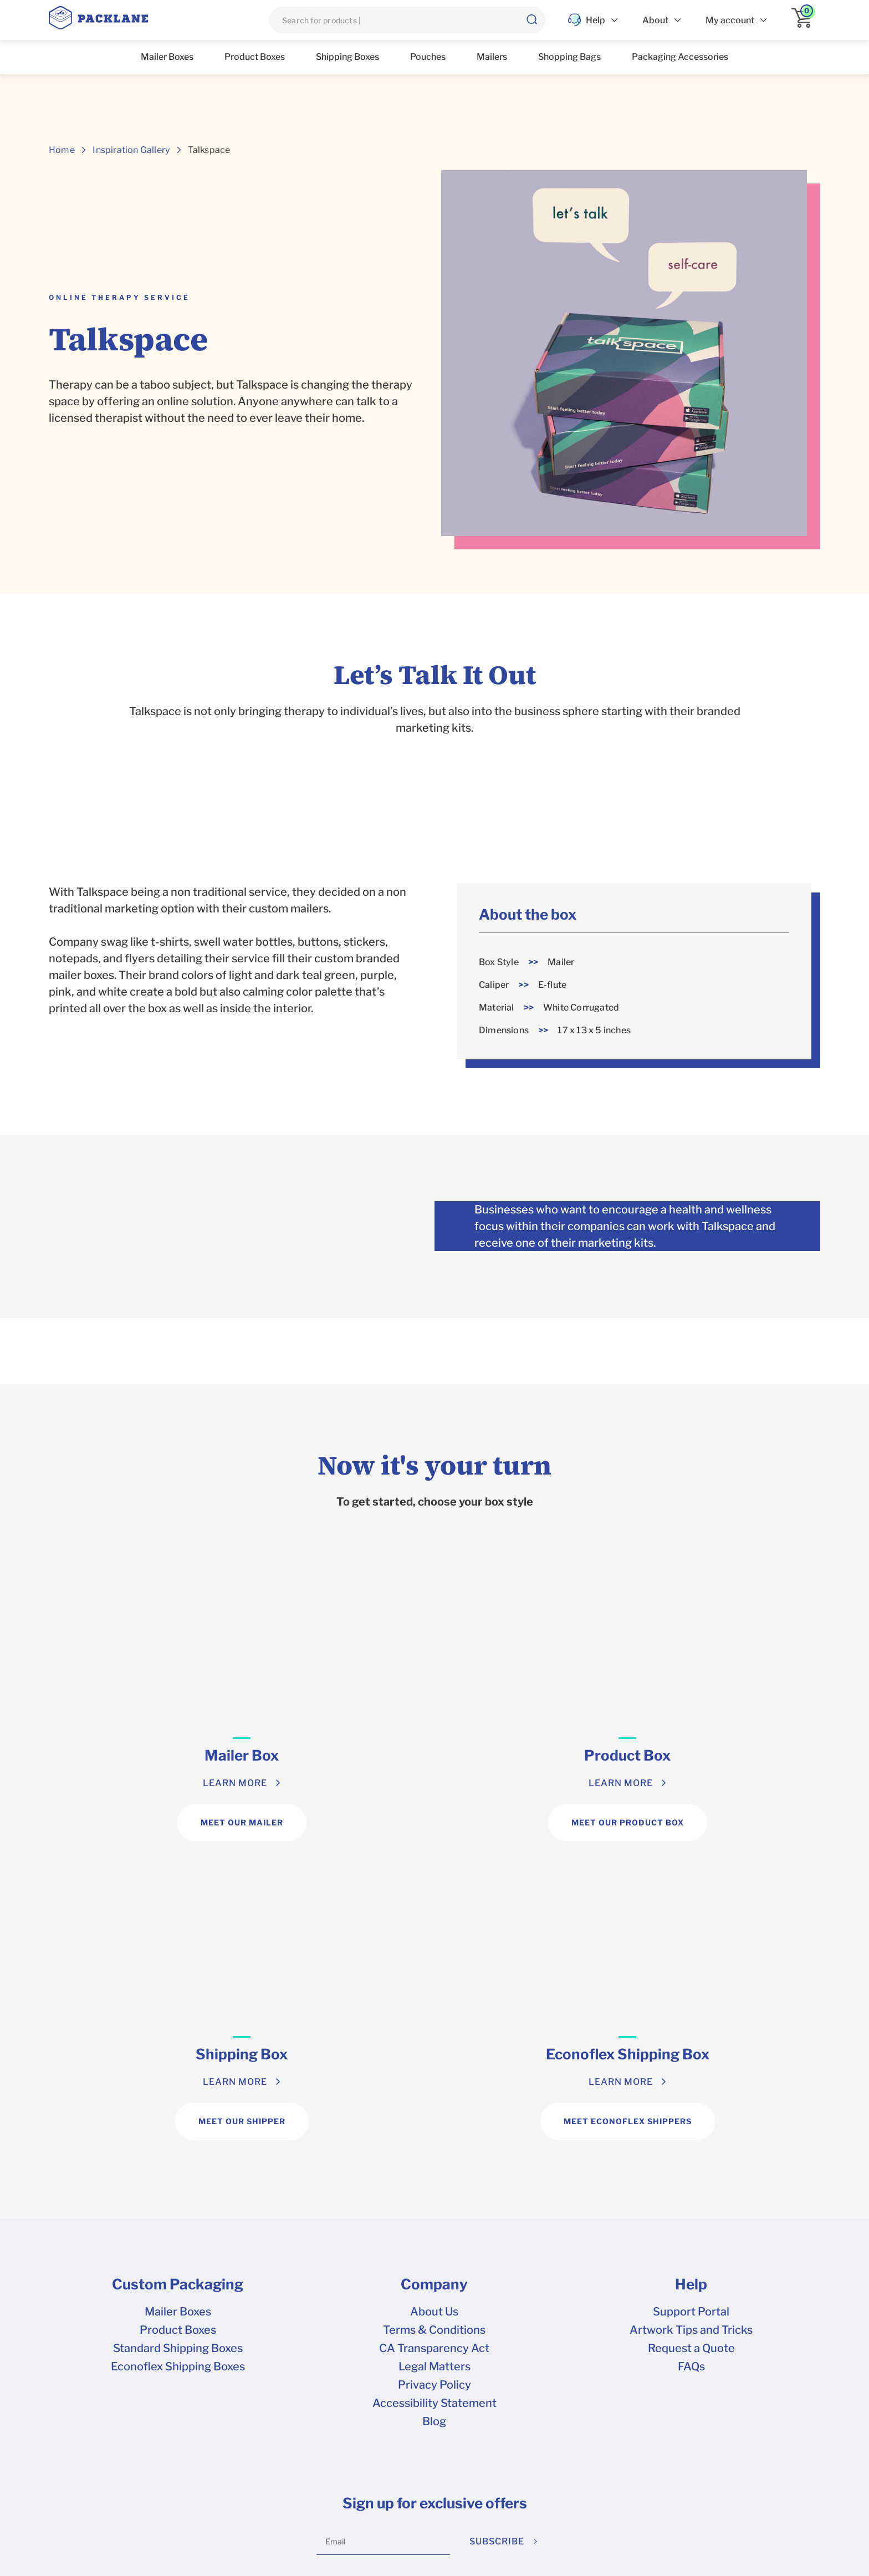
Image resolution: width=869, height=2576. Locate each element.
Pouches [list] (428, 57)
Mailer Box (145, 1755)
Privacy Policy (434, 2087)
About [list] (655, 20)
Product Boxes (178, 2032)
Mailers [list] (492, 57)
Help (691, 1987)
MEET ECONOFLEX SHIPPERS (724, 1822)
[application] (805, 19)
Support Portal (691, 2014)
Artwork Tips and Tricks (691, 2032)
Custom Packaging (177, 1987)
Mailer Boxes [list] (167, 57)
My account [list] (730, 20)
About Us (434, 2014)
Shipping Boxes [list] (347, 57)
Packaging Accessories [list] (680, 57)
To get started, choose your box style (434, 1501)
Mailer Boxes (178, 2014)
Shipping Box (531, 1755)
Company (434, 1987)
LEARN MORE (138, 1783)
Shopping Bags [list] (569, 57)
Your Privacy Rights (409, 2480)
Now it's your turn (434, 1465)
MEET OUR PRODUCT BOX (338, 1822)
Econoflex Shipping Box (724, 1755)
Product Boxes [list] (254, 57)
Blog (434, 2124)
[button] (531, 20)
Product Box (338, 1755)
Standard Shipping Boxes (178, 2051)
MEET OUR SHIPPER (531, 1822)
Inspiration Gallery (131, 150)
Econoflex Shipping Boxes (178, 2069)
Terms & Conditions (434, 2032)
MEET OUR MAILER (145, 1822)
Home (62, 150)
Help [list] (586, 20)
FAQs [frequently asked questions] (691, 2069)
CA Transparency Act (434, 2051)
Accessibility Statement (434, 2106)
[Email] (383, 2244)
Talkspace (209, 150)
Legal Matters (434, 2069)
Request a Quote (691, 2051)
